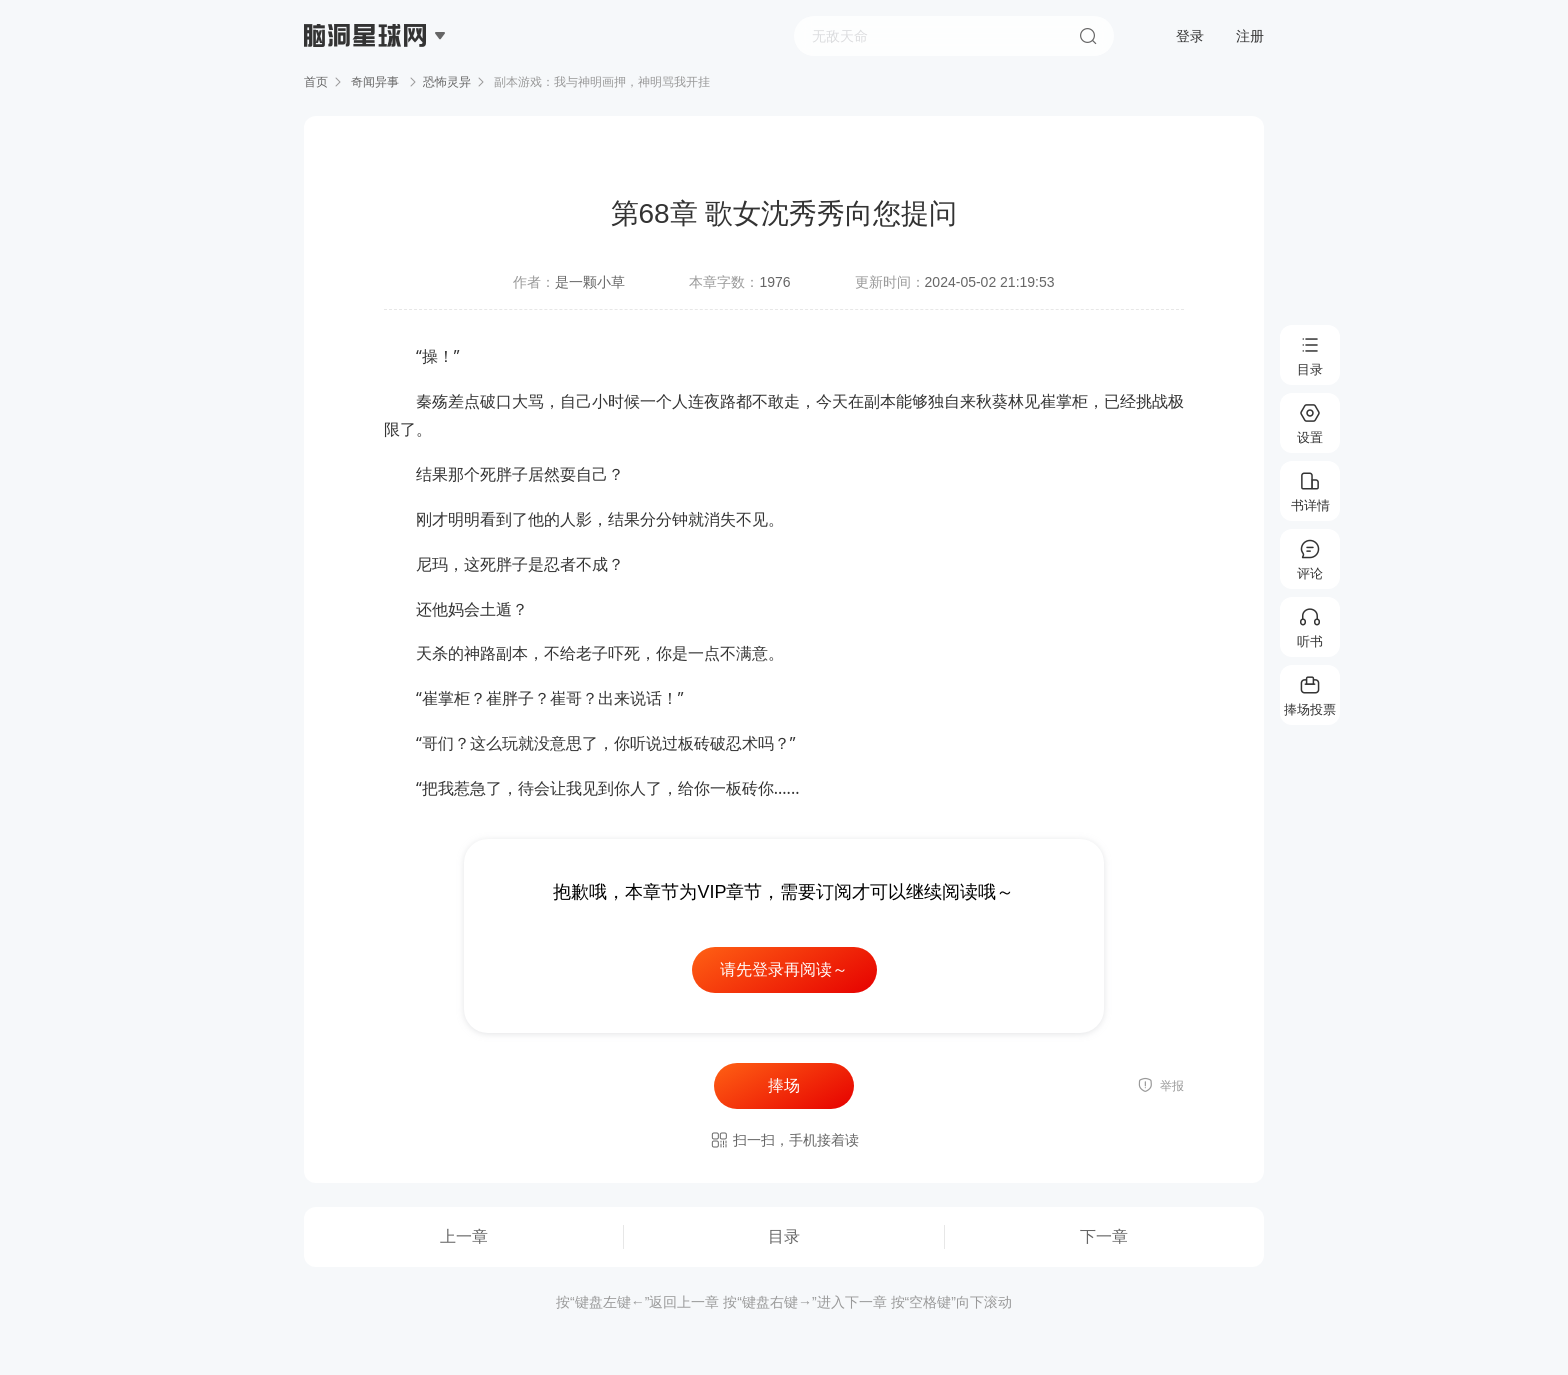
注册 (1250, 36)
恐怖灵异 (447, 82)
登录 (1190, 36)
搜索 (1088, 36)
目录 (784, 1236)
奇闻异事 (375, 82)
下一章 (1104, 1236)
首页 (316, 82)
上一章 (464, 1236)
